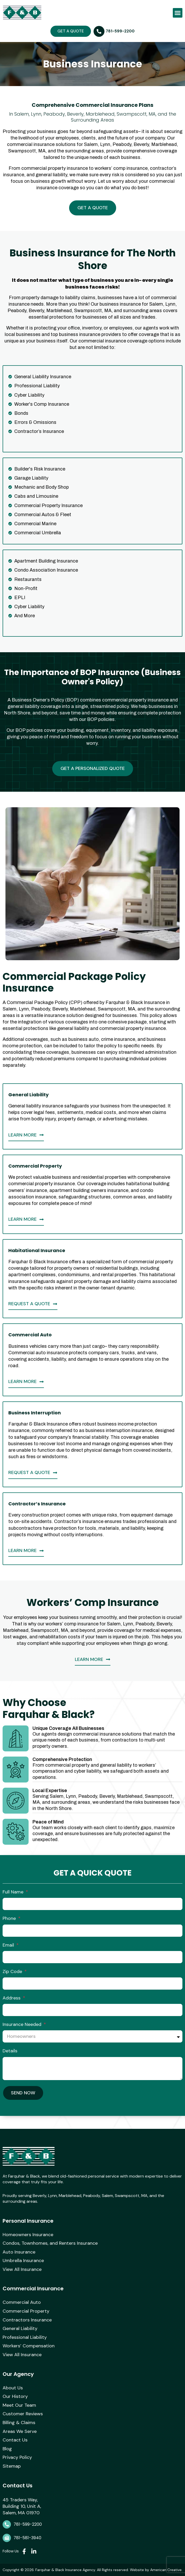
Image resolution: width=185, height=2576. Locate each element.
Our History (15, 2396)
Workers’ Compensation (29, 2346)
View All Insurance (22, 2269)
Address (12, 1998)
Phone (10, 1918)
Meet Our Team (19, 2405)
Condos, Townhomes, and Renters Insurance (50, 2243)
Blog (7, 2449)
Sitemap (12, 2466)
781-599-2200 (28, 2524)
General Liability (20, 2329)
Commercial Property (26, 2311)
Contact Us (15, 2440)
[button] (178, 13)
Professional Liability (25, 2337)
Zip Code (13, 1971)
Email (9, 1945)
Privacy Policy (17, 2457)
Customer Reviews (23, 2414)
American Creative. (166, 2569)
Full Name (14, 1892)
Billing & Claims (19, 2423)
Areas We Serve (20, 2431)
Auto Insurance (19, 2252)
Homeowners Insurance (28, 2235)
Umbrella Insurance (23, 2261)
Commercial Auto (22, 2302)
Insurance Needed (23, 2024)
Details (10, 2051)
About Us (13, 2388)
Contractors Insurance (27, 2320)
